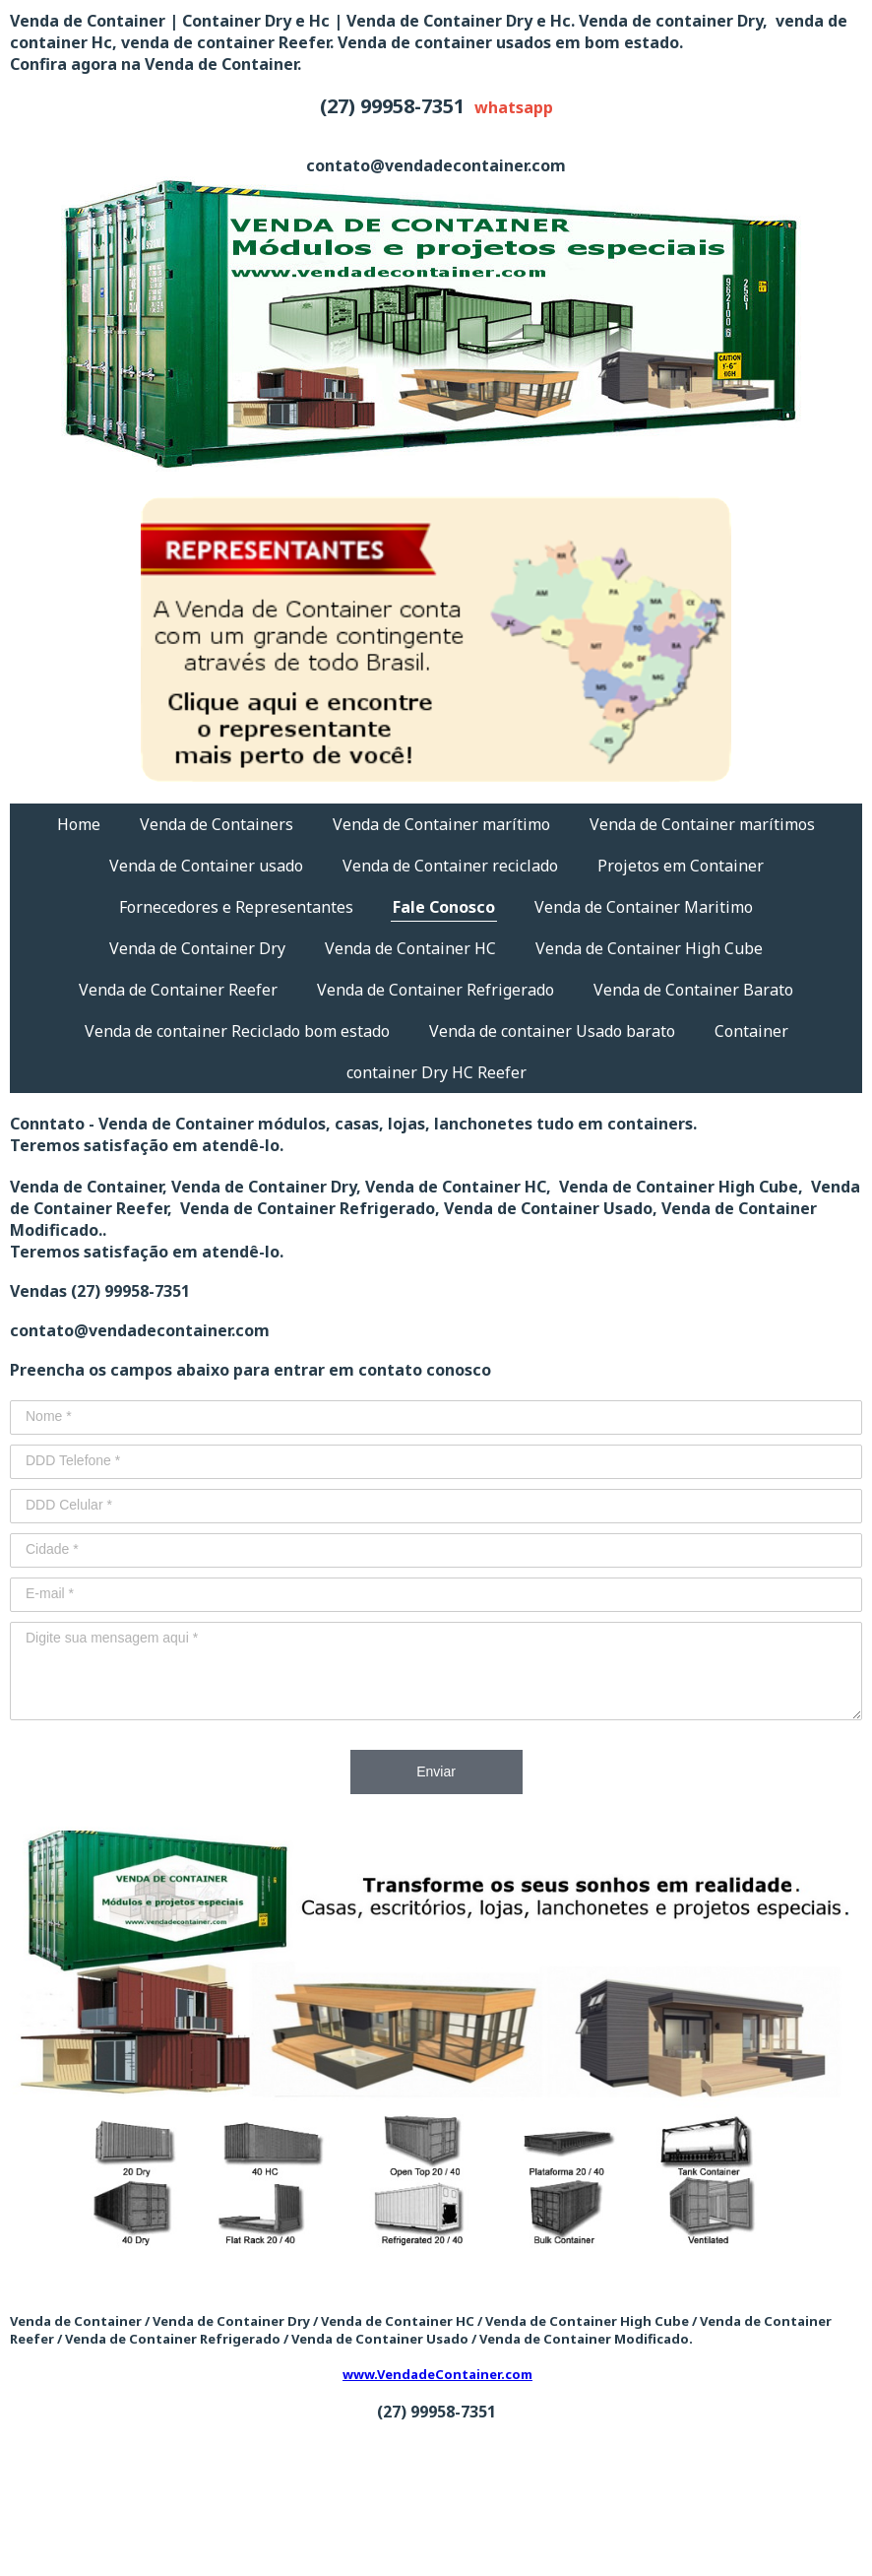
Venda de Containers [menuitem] (216, 824)
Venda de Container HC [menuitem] (410, 948)
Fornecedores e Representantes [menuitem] (236, 907)
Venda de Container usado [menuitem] (206, 865)
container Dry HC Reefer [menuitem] (436, 1072)
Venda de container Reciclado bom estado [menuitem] (237, 1031)
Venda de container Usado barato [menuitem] (552, 1031)
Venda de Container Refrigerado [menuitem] (435, 989)
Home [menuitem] (78, 824)
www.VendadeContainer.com (437, 2374)
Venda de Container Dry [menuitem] (197, 948)
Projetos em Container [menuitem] (680, 865)
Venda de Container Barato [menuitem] (693, 989)
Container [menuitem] (751, 1031)
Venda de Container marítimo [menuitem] (441, 824)
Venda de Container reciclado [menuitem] (450, 865)
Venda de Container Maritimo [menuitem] (643, 907)
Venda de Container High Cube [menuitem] (649, 948)
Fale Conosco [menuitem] (444, 907)
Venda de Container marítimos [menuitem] (702, 824)
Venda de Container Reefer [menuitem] (178, 989)
